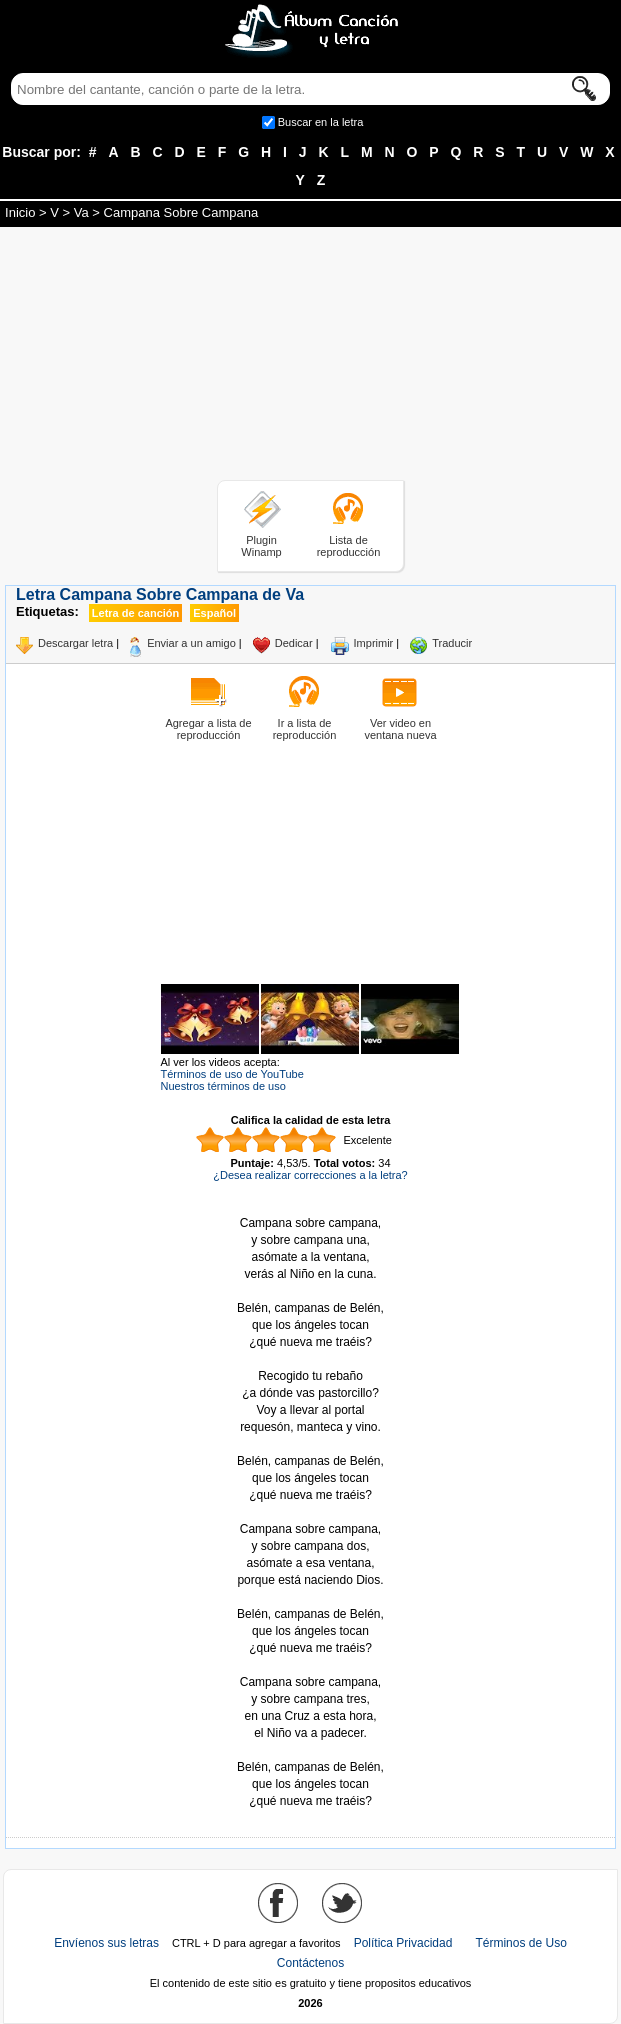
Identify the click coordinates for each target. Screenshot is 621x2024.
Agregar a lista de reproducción (208, 729)
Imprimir (374, 643)
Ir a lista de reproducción (305, 729)
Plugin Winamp (261, 546)
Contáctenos (310, 1963)
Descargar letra (75, 643)
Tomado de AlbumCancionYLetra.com (311, 1750)
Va (81, 212)
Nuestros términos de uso (223, 1086)
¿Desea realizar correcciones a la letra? (310, 1175)
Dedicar (294, 643)
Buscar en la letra (321, 122)
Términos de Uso (520, 1943)
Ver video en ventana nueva (400, 729)
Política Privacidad (403, 1943)
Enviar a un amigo (191, 643)
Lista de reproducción (349, 546)
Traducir (452, 643)
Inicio (20, 212)
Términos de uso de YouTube (232, 1074)
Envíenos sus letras (106, 1943)
